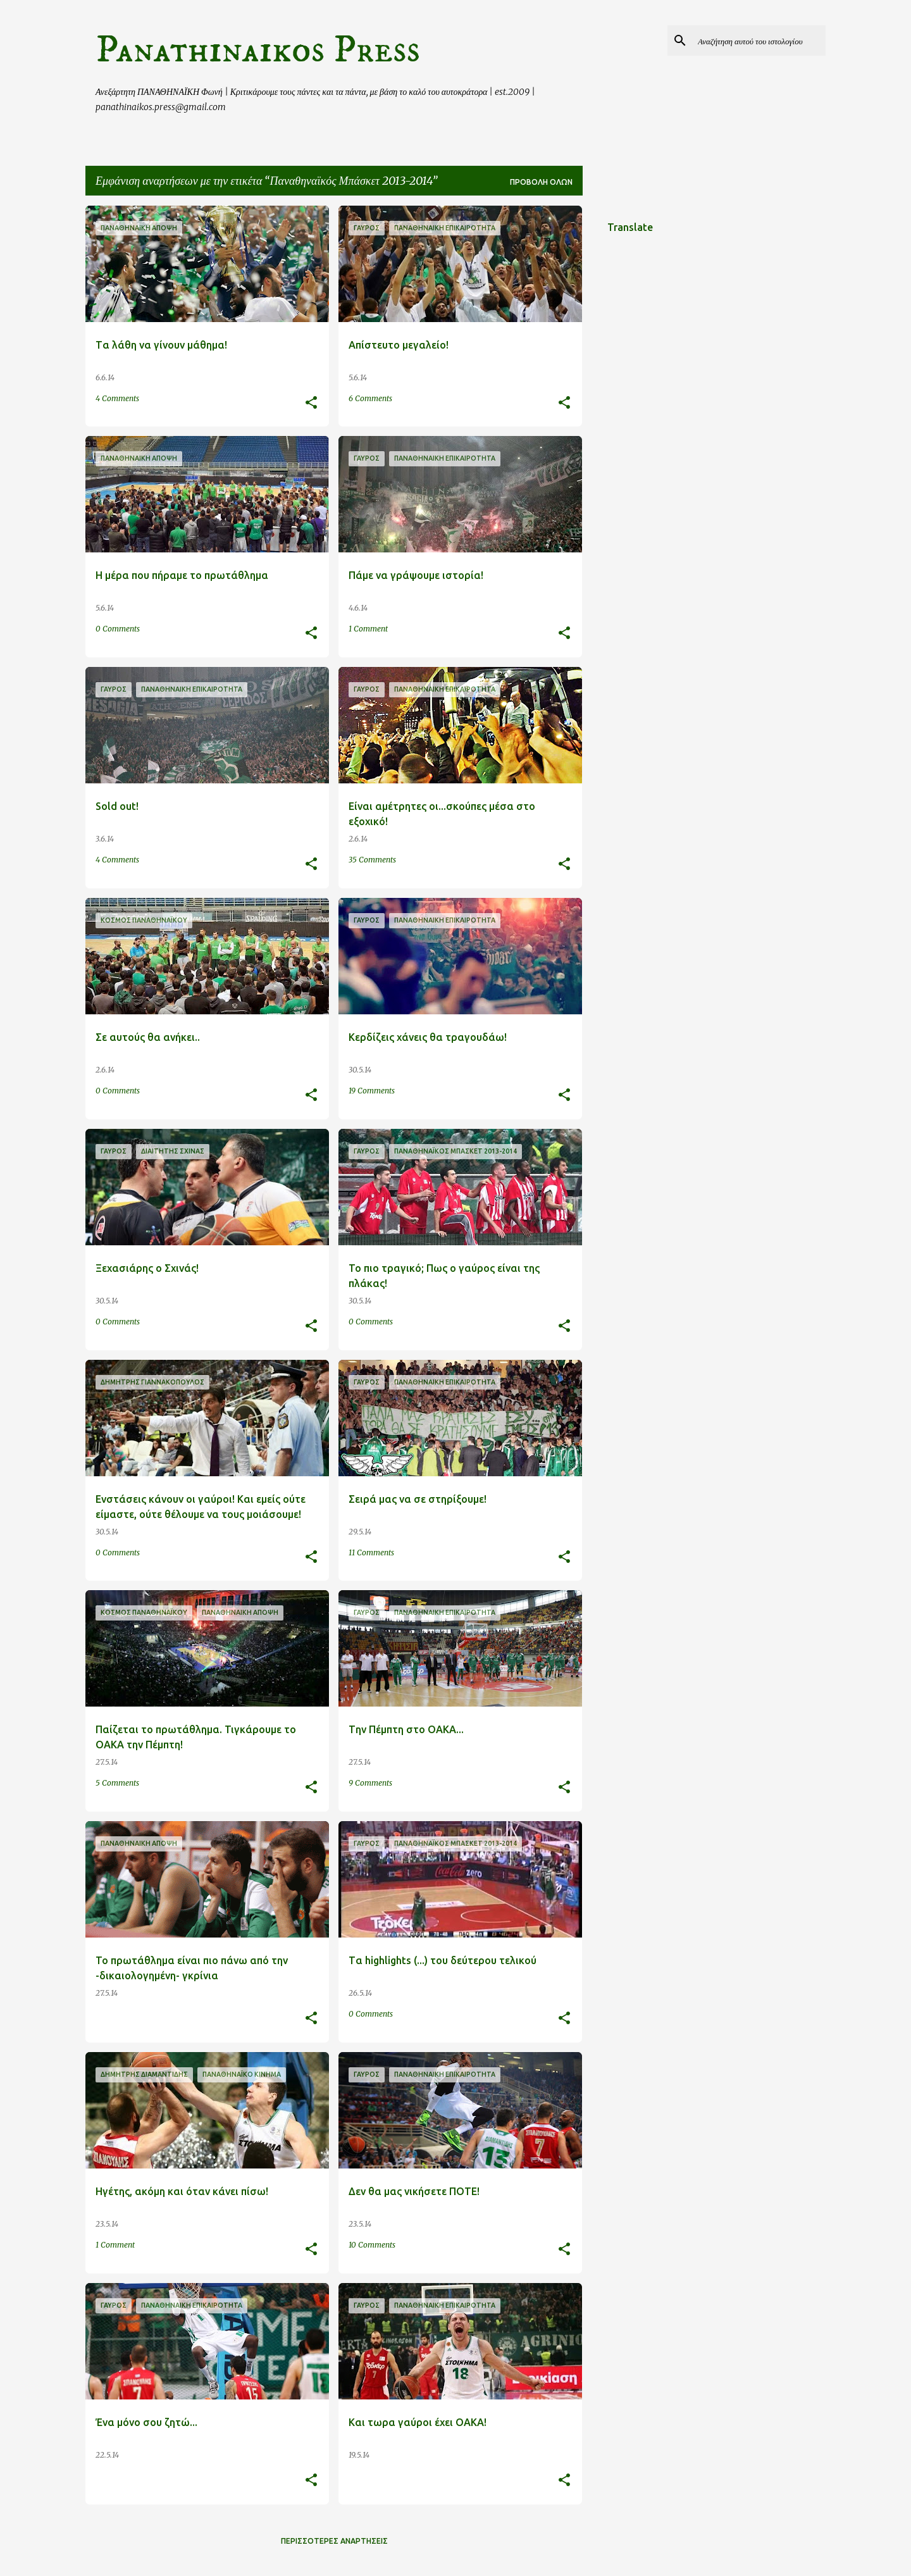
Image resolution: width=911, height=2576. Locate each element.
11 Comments (371, 1552)
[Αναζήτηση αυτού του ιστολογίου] (759, 40)
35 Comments (372, 859)
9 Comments (370, 1783)
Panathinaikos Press (258, 50)
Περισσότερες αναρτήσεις (334, 2541)
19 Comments (372, 1090)
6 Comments (370, 398)
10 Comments (372, 2244)
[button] (311, 403)
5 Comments (117, 1783)
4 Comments (117, 398)
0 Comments (118, 628)
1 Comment (368, 628)
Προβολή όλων (541, 182)
